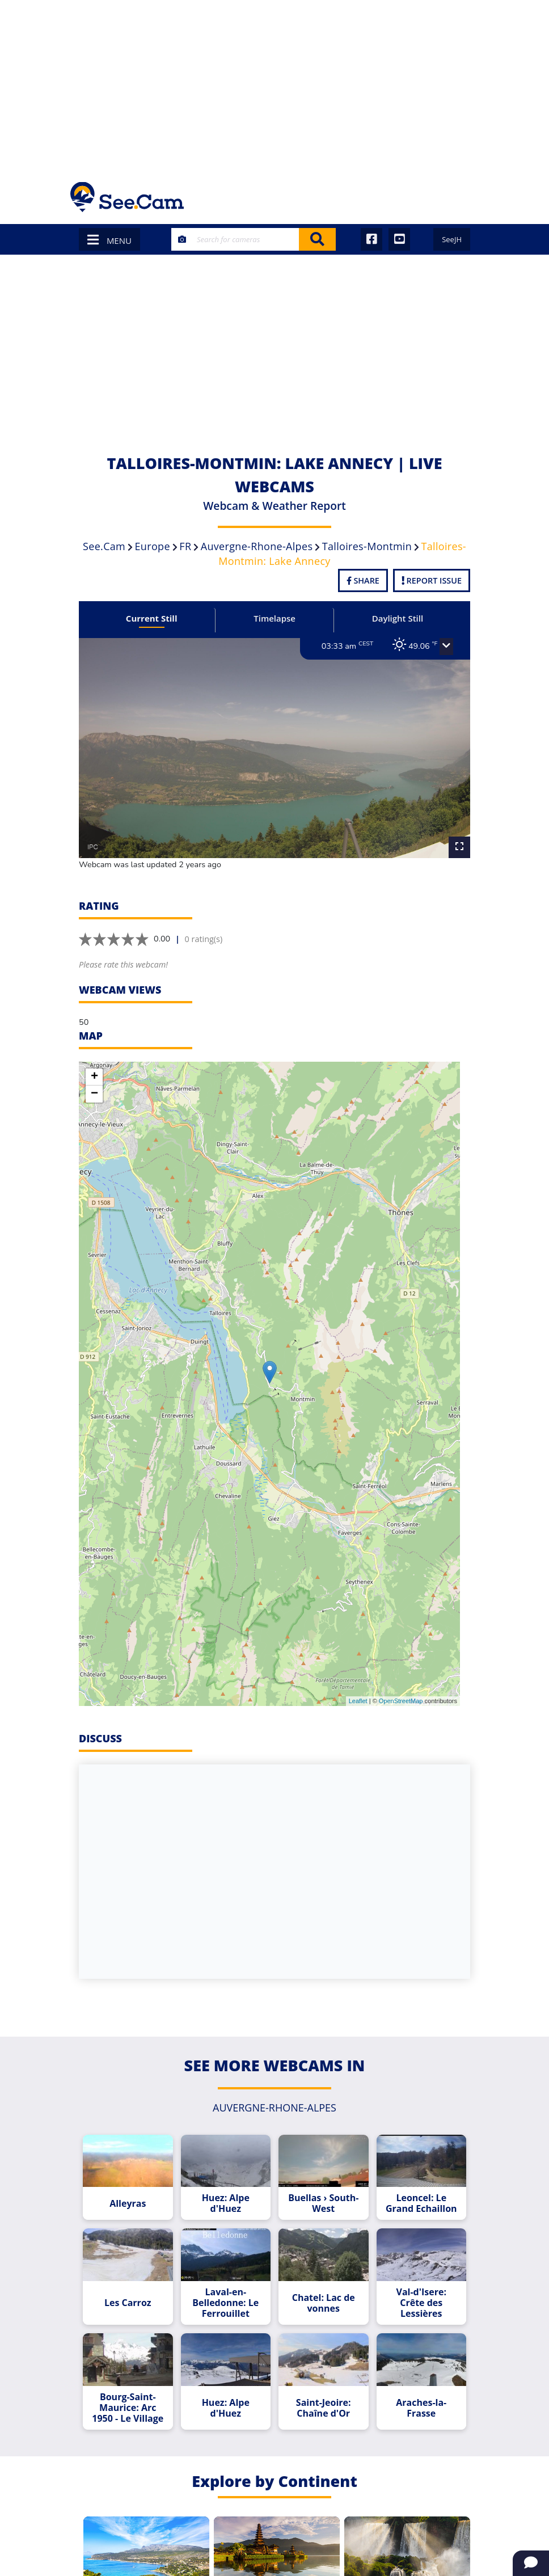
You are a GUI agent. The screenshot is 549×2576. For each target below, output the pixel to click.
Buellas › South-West (323, 2203)
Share (363, 580)
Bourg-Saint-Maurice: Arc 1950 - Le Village (127, 2408)
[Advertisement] (274, 85)
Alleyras (127, 2203)
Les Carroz (127, 2303)
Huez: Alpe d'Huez (226, 2203)
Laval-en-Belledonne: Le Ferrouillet (225, 2303)
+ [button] (94, 1077)
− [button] (94, 1094)
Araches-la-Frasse (421, 2408)
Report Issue (432, 580)
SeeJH (452, 239)
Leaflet (358, 1700)
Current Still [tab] (152, 618)
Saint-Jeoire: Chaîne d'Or (323, 2408)
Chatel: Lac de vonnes (323, 2303)
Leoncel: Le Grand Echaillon (421, 2203)
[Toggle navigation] (464, 197)
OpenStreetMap (401, 1700)
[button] (446, 646)
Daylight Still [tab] (397, 618)
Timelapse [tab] (274, 618)
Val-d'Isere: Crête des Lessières (421, 2303)
